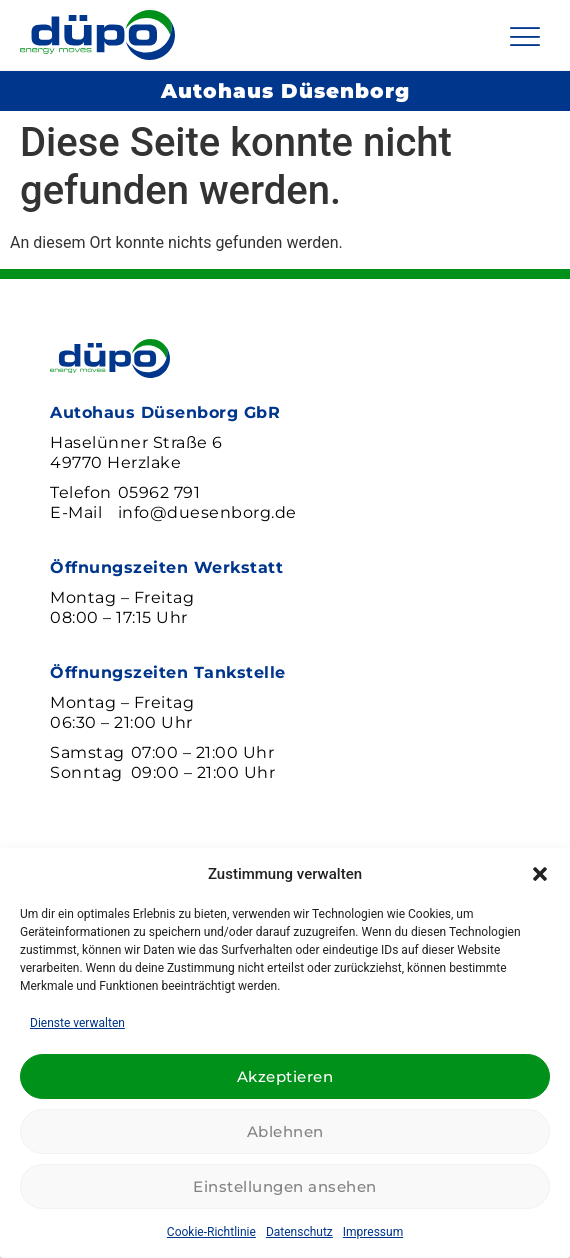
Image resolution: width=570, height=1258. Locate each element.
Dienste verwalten (77, 1023)
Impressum (373, 1232)
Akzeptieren (285, 1076)
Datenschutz (299, 1232)
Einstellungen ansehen (285, 1186)
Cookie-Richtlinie (211, 1232)
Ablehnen (285, 1131)
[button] (540, 874)
